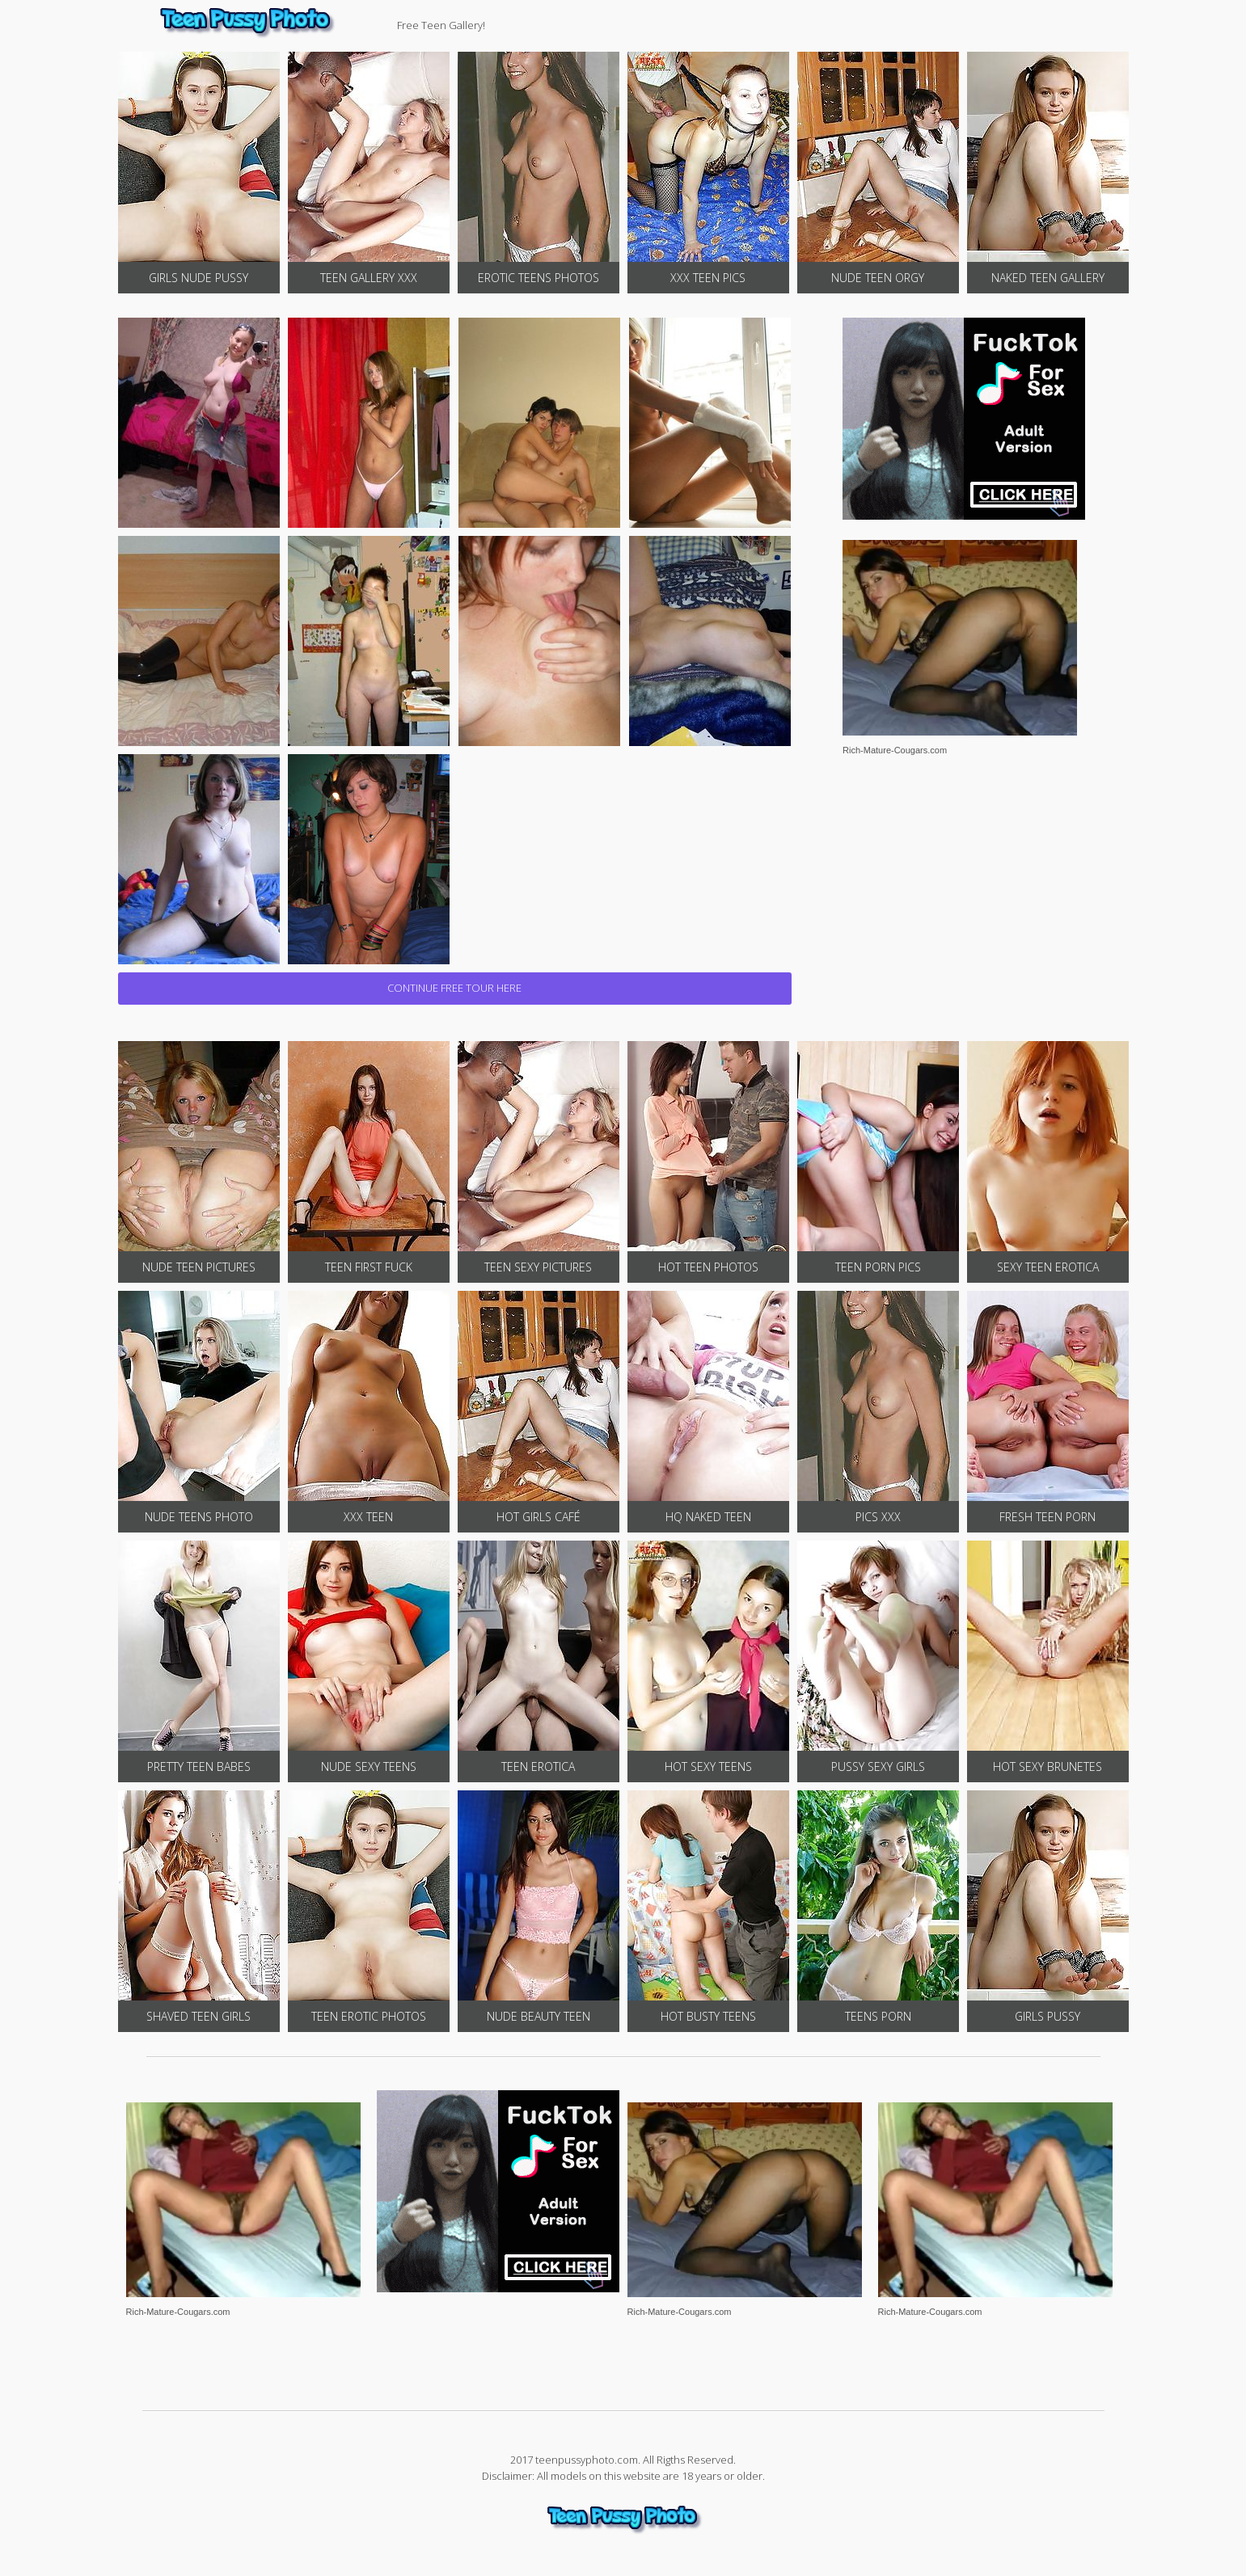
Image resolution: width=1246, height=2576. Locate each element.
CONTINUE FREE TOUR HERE (454, 987)
